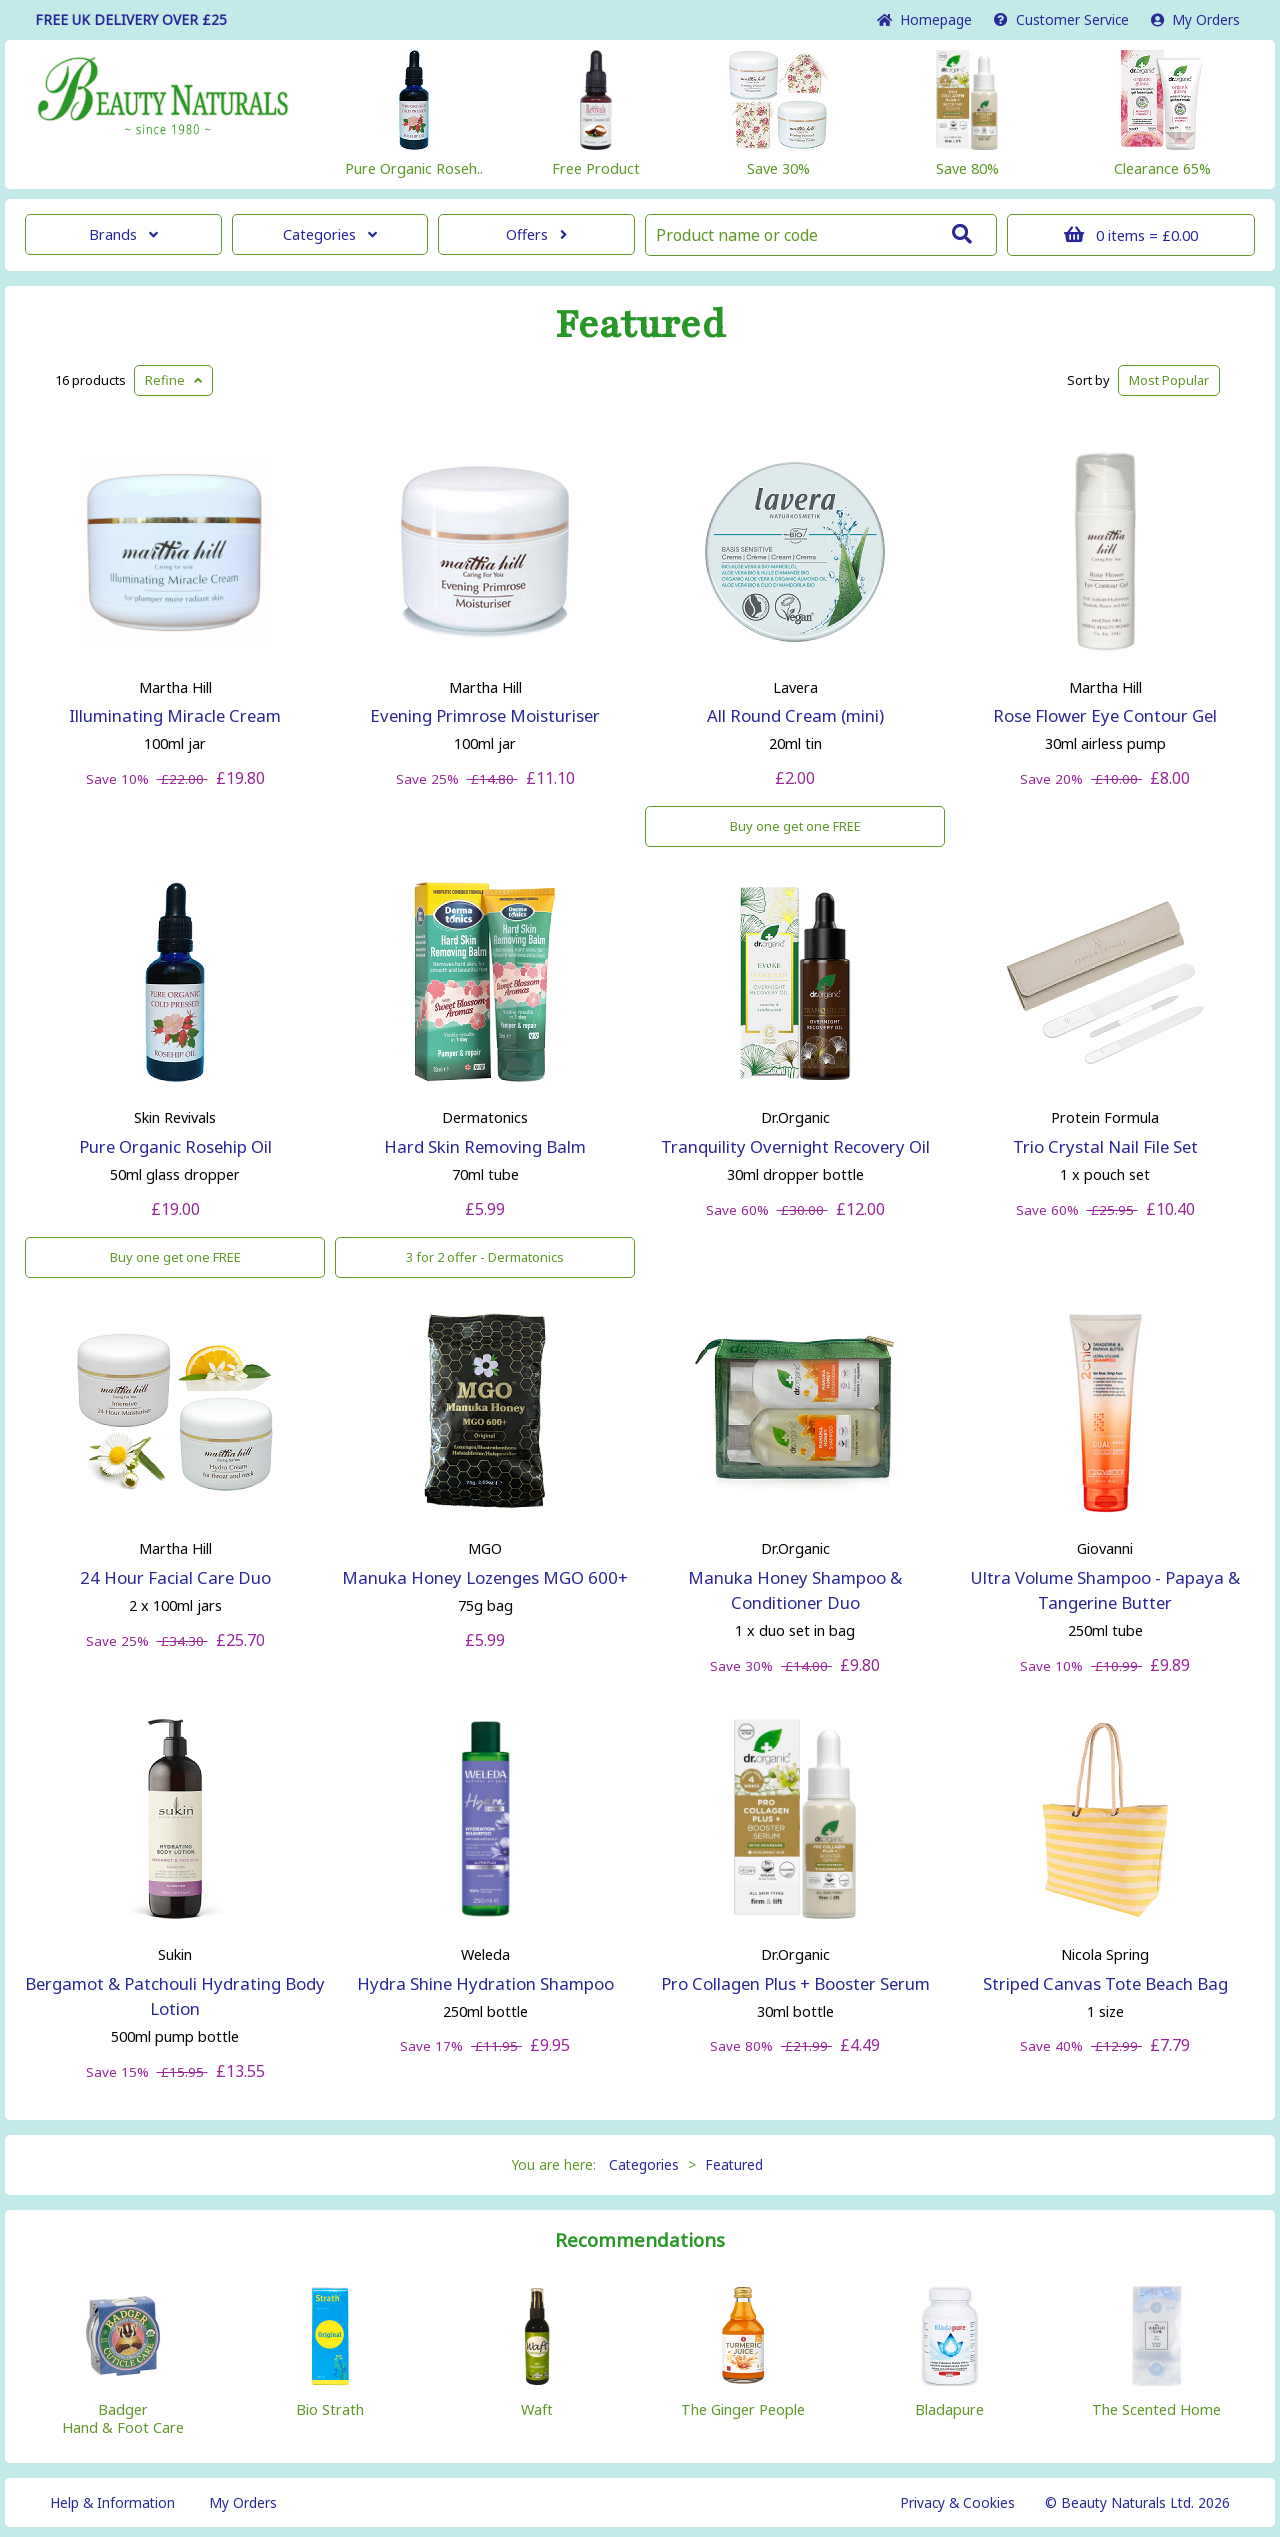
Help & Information (112, 2502)
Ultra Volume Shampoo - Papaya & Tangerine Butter (1105, 1590)
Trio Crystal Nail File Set (1105, 1146)
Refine (173, 380)
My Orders (1195, 19)
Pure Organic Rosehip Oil (175, 1146)
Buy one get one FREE (795, 826)
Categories (330, 234)
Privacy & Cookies (957, 2502)
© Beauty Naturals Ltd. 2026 (1137, 2502)
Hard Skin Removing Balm (485, 1146)
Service (1061, 19)
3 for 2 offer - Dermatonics (485, 1257)
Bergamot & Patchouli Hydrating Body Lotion (175, 1996)
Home (924, 19)
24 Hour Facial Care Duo (175, 1577)
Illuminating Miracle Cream (175, 715)
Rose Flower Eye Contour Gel (1105, 715)
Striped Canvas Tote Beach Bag (1105, 1983)
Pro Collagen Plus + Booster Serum (795, 1983)
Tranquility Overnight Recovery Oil (795, 1146)
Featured (640, 325)
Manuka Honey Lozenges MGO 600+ (485, 1577)
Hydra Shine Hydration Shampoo (485, 1983)
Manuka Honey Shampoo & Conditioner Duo (795, 1590)
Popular (1169, 380)
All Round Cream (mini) (795, 715)
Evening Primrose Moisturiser (485, 715)
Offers (536, 234)
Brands (123, 234)
